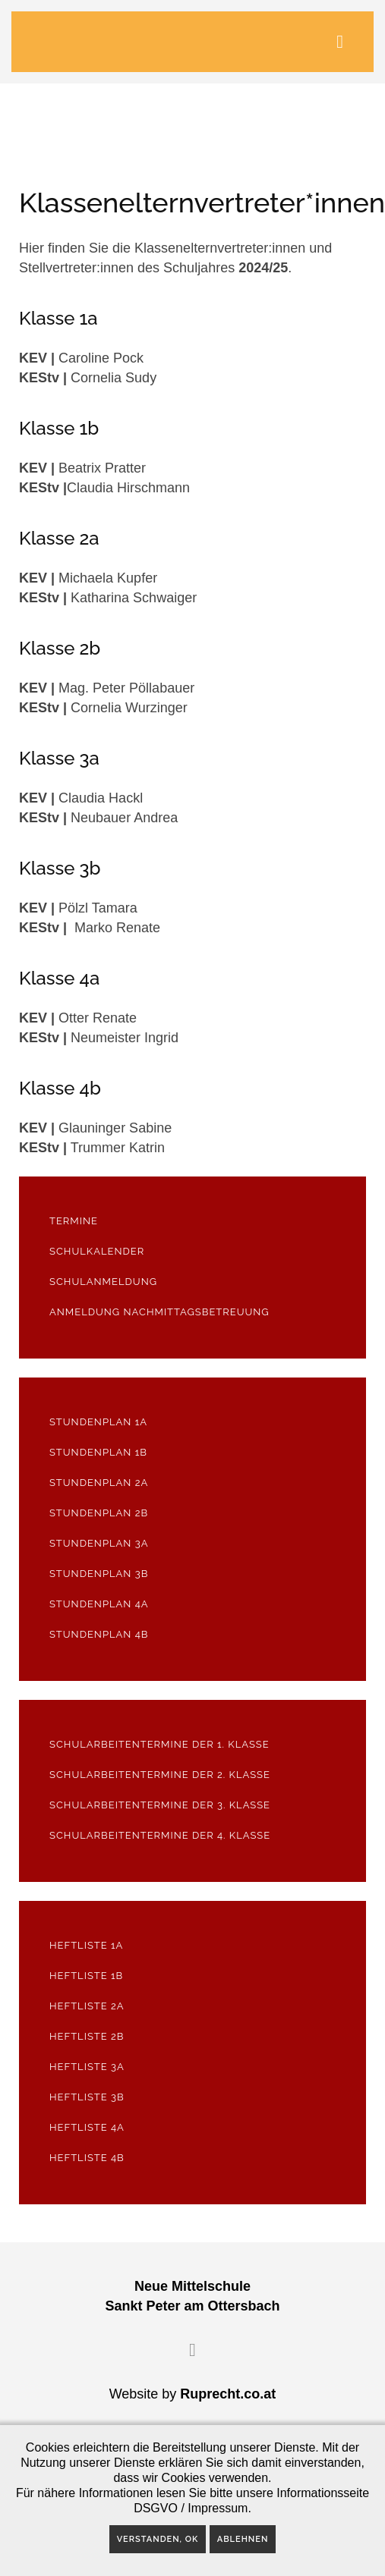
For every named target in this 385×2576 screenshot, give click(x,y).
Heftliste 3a (87, 2066)
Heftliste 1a (86, 1945)
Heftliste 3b (87, 2097)
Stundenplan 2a (98, 1482)
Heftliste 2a (87, 2006)
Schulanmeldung (103, 1281)
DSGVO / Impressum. (192, 2508)
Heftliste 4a (87, 2127)
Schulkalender (96, 1251)
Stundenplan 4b (98, 1634)
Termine (73, 1221)
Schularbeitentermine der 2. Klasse (159, 1774)
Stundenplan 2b (98, 1513)
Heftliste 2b (86, 2036)
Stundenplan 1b (98, 1452)
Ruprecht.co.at (228, 2394)
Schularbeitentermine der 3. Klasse (159, 1805)
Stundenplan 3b (98, 1573)
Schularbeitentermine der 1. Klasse (159, 1744)
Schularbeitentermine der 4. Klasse (159, 1835)
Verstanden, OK (158, 2539)
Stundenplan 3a (98, 1543)
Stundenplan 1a (98, 1422)
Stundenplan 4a (99, 1604)
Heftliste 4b (87, 2157)
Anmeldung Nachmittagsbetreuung (159, 1312)
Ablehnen (243, 2539)
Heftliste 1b (86, 1975)
